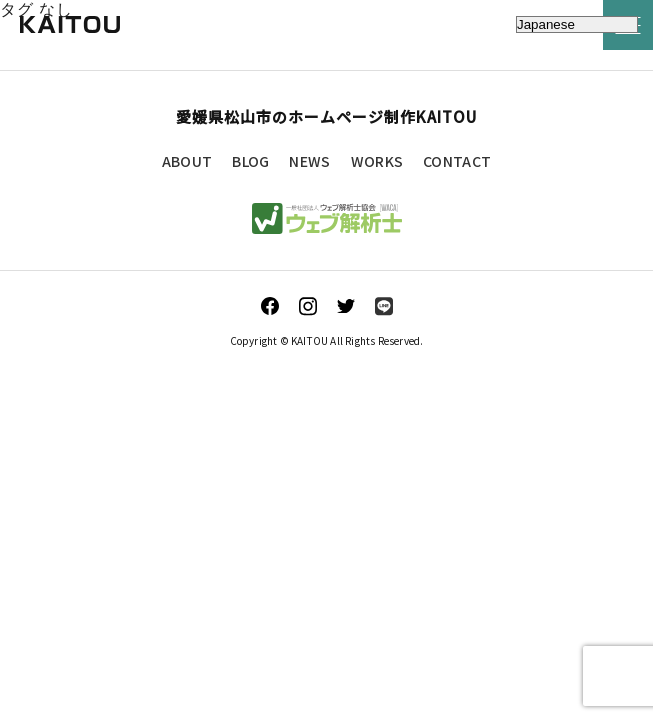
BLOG (250, 161)
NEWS (309, 161)
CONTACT (457, 161)
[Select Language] (577, 24)
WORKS (377, 161)
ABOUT (187, 161)
